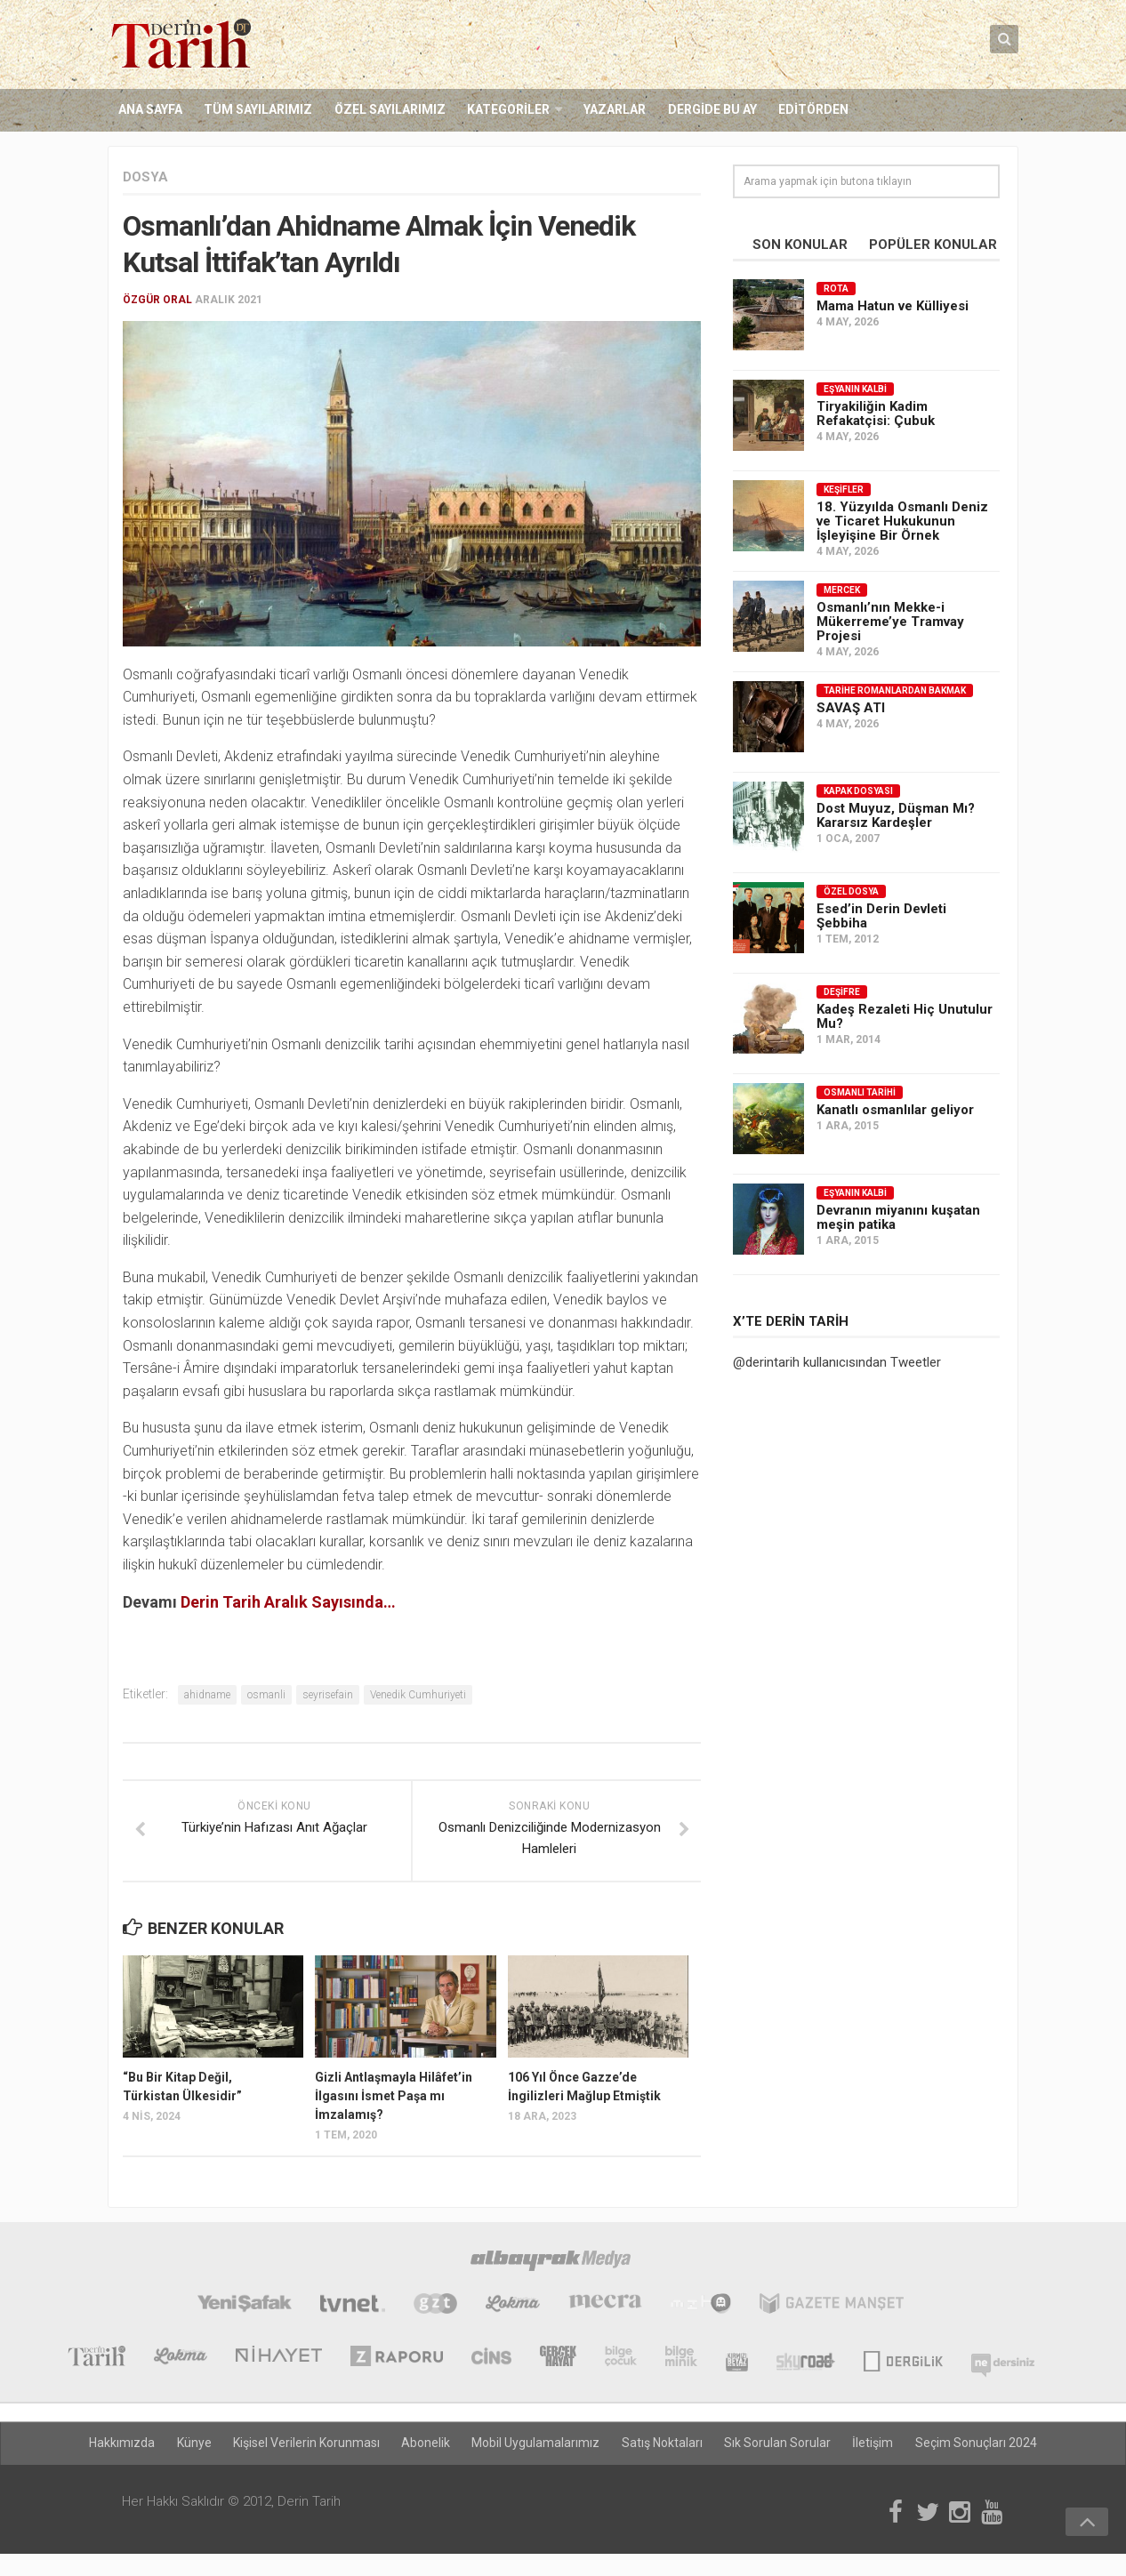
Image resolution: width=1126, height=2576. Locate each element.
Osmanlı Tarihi (860, 1092)
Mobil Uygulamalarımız (536, 2444)
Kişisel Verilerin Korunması (307, 2444)
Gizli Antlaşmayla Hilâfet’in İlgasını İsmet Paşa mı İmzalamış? (393, 2097)
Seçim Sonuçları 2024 (975, 2444)
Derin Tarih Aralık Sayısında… (288, 1602)
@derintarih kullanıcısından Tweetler (837, 1362)
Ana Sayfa (150, 110)
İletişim (872, 2444)
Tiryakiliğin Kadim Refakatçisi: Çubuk (875, 413)
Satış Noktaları (662, 2444)
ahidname (207, 1695)
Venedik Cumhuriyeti (418, 1695)
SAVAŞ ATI (850, 708)
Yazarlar (614, 110)
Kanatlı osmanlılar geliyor (895, 1110)
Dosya (145, 177)
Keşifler (844, 489)
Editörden (811, 110)
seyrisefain (327, 1695)
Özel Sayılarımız (389, 110)
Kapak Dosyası (858, 791)
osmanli (266, 1695)
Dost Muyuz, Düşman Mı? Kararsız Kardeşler (895, 815)
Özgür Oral (157, 299)
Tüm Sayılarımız (258, 110)
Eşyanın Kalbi (855, 389)
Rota (836, 288)
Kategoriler (507, 110)
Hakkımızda (124, 2444)
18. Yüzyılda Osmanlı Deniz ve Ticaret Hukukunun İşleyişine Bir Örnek (902, 521)
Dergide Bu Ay (710, 110)
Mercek (842, 590)
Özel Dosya (851, 891)
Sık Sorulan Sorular (777, 2444)
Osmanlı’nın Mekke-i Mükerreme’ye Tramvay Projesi (890, 621)
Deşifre (842, 992)
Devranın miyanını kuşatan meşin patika (898, 1217)
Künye (195, 2444)
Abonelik (426, 2444)
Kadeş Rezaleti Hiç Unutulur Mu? (904, 1016)
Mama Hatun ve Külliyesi (892, 306)
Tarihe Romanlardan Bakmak (895, 690)
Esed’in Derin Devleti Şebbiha (881, 916)
